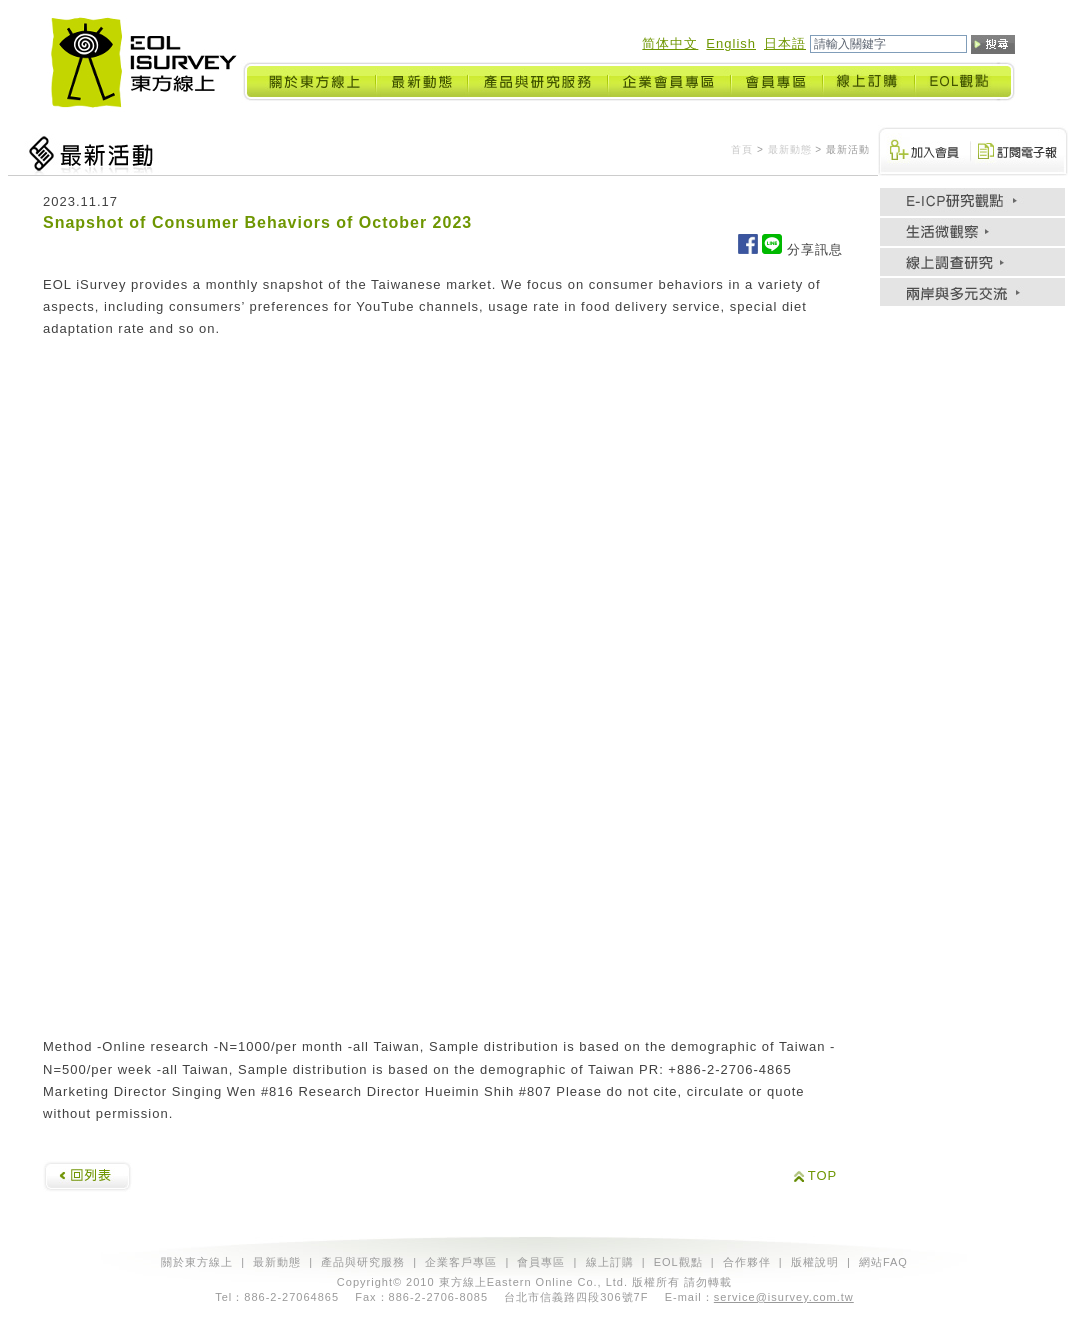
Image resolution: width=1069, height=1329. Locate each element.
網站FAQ (883, 1262)
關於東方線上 (197, 1262)
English (731, 43)
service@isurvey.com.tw (784, 1297)
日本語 (785, 43)
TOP (823, 1175)
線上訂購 (610, 1262)
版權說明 (815, 1262)
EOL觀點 (678, 1262)
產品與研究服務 (363, 1262)
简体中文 (670, 43)
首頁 (742, 149)
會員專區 (541, 1262)
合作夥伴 (747, 1262)
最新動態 (790, 149)
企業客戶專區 (461, 1262)
